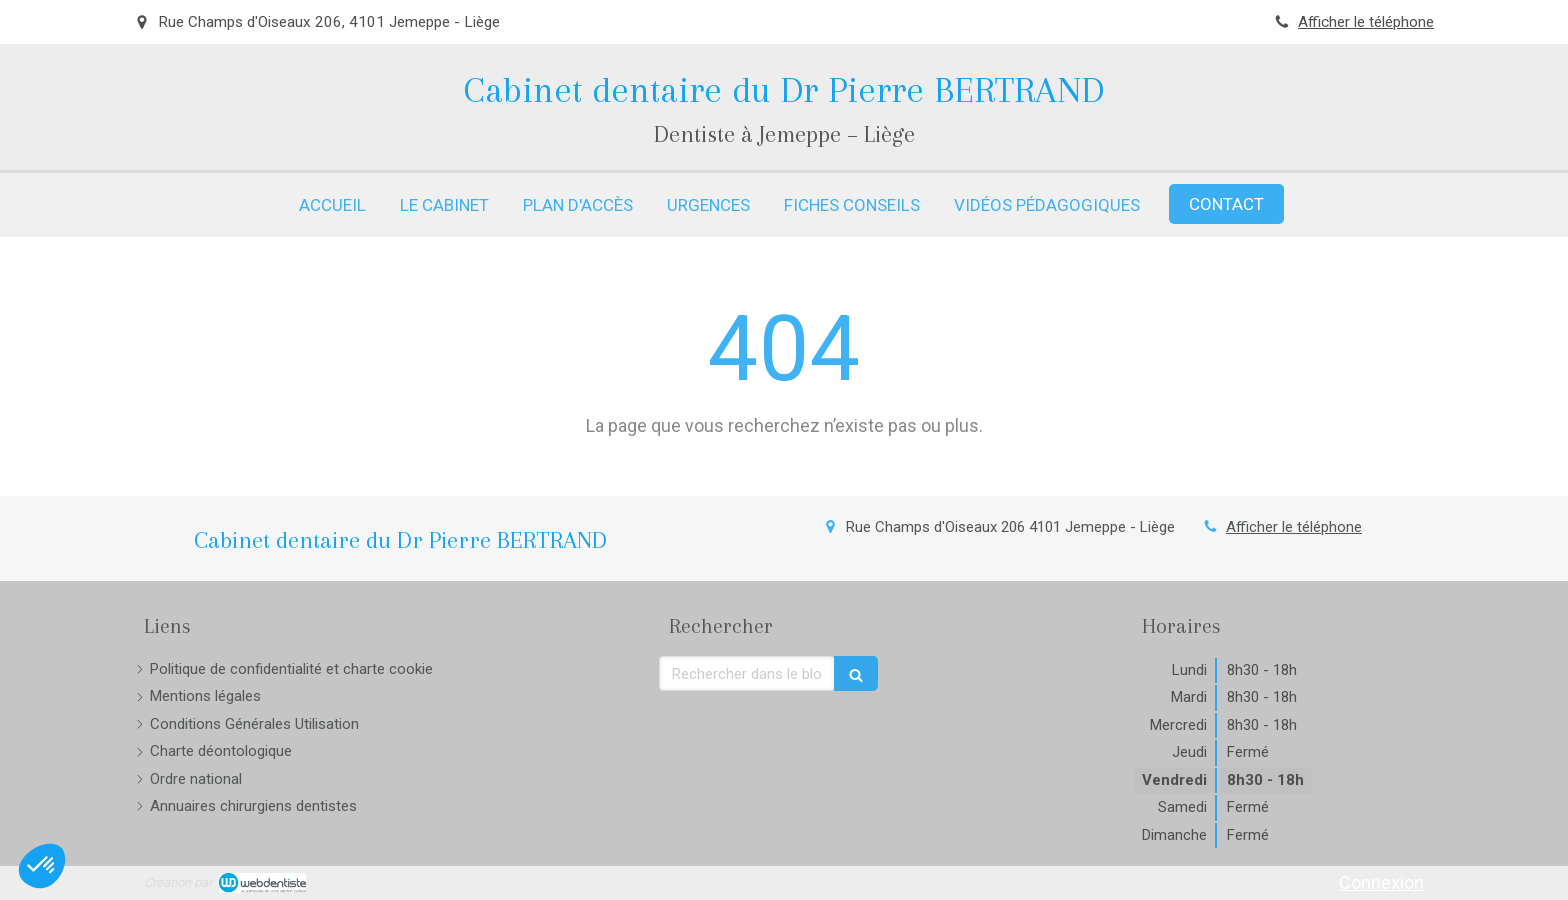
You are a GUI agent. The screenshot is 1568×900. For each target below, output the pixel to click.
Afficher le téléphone (1366, 22)
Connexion (1381, 882)
